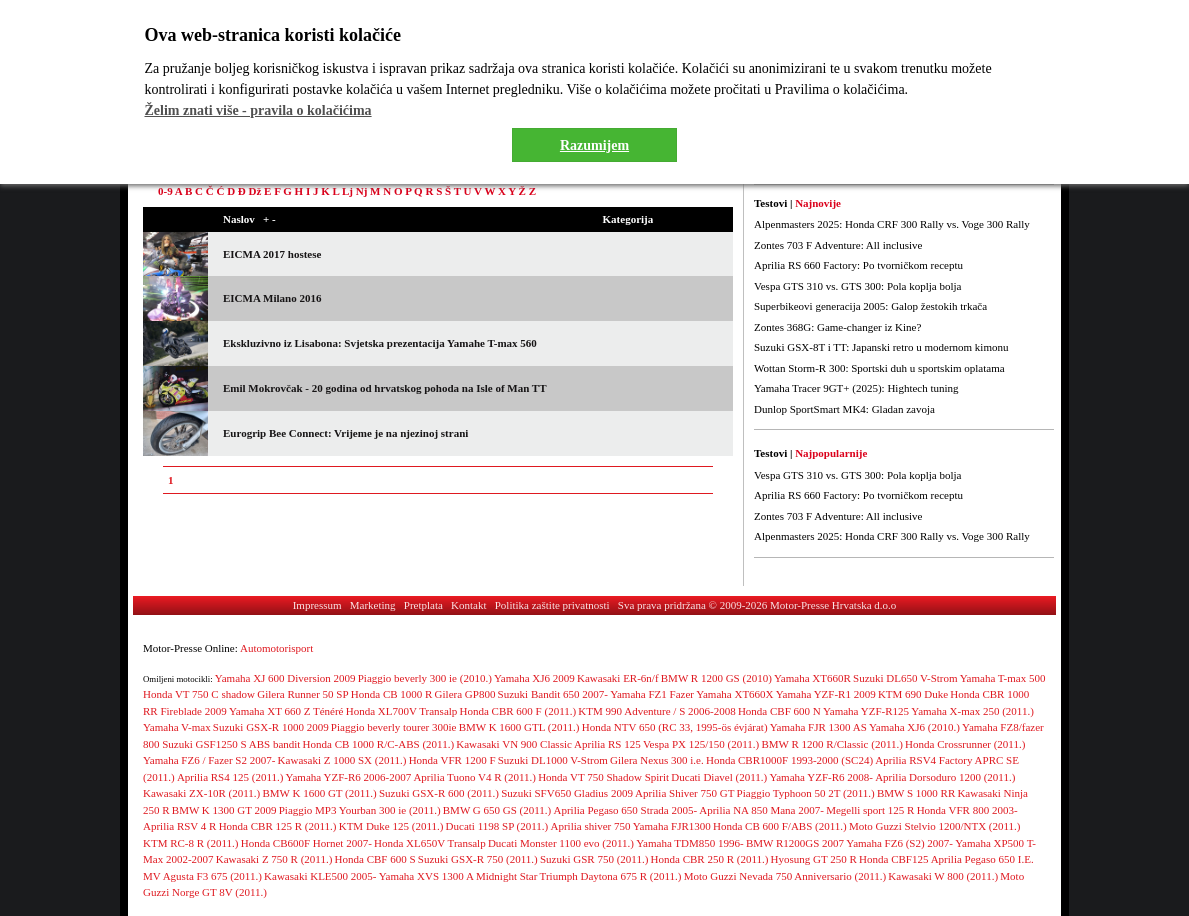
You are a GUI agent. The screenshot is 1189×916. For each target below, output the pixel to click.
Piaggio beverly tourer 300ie (394, 727)
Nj (362, 191)
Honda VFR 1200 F (452, 760)
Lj (347, 191)
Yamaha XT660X (734, 694)
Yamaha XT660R (812, 678)
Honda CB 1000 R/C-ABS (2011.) (378, 744)
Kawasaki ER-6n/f (618, 678)
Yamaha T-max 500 (1003, 678)
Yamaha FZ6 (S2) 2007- (899, 843)
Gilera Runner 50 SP (302, 694)
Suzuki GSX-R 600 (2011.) (439, 793)
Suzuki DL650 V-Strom (905, 678)
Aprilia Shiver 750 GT (684, 793)
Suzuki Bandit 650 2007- (553, 694)
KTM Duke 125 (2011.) (391, 826)
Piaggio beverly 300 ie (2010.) (425, 678)
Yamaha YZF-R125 (866, 711)
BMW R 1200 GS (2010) (716, 678)
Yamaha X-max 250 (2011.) (972, 711)
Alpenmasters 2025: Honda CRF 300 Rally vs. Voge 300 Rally (892, 224)
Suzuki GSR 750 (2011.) (594, 859)
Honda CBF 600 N (779, 711)
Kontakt (468, 605)
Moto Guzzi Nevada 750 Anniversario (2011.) (785, 876)
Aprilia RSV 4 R (179, 826)
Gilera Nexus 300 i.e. (657, 760)
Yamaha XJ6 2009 (534, 678)
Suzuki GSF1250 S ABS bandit (231, 744)
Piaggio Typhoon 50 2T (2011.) (806, 793)
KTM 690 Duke (913, 694)
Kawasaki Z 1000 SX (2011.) (342, 760)
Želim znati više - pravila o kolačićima (258, 110)
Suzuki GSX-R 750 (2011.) (478, 859)
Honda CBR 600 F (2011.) (518, 711)
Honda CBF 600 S (375, 859)
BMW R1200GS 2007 (795, 843)
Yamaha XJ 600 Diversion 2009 (285, 678)
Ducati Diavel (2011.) (719, 777)
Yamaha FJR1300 (672, 826)
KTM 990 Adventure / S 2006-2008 (656, 711)
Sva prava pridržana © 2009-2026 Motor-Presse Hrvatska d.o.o (757, 605)
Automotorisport (276, 648)
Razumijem (594, 145)
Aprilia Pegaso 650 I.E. (982, 859)
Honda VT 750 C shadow (199, 694)
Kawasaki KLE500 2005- (320, 876)
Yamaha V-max (177, 727)
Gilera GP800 (465, 694)
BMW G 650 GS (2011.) (497, 810)
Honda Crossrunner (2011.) (965, 744)
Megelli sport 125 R (870, 810)
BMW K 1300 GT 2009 (224, 810)
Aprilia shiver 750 (590, 826)
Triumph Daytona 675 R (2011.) (611, 876)
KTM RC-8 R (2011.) (191, 843)
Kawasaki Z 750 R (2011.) (274, 859)
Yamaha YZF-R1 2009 (826, 694)
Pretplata (423, 605)
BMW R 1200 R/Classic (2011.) (831, 744)
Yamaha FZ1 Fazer (652, 694)
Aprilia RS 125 (607, 744)
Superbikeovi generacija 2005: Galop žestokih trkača (870, 306)
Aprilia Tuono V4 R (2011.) (474, 777)
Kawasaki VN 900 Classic (514, 744)
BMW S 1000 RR (916, 793)
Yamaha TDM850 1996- (689, 843)
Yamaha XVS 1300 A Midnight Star (458, 876)
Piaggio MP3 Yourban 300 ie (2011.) (360, 810)
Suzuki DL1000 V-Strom (553, 760)
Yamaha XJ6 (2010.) (914, 727)
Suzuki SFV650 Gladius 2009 (567, 793)
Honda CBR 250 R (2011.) (710, 859)
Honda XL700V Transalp (402, 711)
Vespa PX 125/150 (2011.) (701, 744)
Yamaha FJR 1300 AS (818, 727)
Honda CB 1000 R (392, 694)
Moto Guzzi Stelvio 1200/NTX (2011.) (935, 826)
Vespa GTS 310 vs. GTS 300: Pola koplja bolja (857, 286)
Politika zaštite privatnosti (552, 605)
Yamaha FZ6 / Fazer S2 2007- (209, 760)
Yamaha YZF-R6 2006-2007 (349, 777)
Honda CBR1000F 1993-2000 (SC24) (789, 760)
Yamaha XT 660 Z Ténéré (286, 711)
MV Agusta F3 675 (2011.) (202, 876)
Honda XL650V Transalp (430, 843)
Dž (255, 191)
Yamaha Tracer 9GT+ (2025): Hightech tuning (856, 388)
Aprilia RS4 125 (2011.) (230, 777)
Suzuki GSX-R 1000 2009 (271, 727)
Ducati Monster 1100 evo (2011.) (561, 843)
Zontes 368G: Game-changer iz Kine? (837, 327)
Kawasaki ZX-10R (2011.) (201, 793)
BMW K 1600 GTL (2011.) (519, 727)
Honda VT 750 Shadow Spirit (603, 777)
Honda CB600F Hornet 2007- (306, 843)
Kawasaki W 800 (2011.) (943, 876)
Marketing (373, 605)
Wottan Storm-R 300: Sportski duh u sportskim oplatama (879, 368)
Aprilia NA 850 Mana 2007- (761, 810)
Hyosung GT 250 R (814, 859)
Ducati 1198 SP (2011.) (497, 826)
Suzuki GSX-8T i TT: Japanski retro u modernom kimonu (881, 347)
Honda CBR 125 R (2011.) (278, 826)
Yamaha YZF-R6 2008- (821, 777)
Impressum (317, 605)
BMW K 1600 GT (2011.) (319, 793)
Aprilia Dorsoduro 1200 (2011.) (945, 777)
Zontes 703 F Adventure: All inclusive (838, 245)
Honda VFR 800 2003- (967, 810)
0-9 (165, 191)
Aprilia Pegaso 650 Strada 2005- (625, 810)
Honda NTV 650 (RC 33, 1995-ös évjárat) (675, 727)
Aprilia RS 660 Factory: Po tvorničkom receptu (858, 265)
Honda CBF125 (893, 859)
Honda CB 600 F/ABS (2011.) (780, 826)
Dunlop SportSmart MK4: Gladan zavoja (844, 409)
